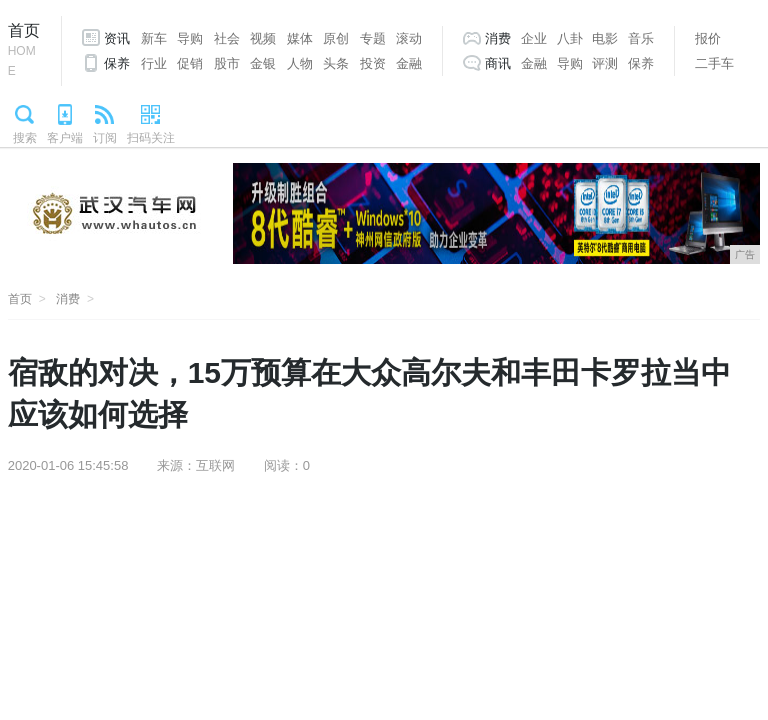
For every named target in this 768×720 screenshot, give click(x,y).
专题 (373, 38)
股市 (227, 63)
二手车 (714, 63)
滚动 (409, 38)
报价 (708, 38)
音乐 (641, 38)
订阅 (105, 138)
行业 (154, 63)
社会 (227, 38)
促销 (190, 63)
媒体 (300, 38)
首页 (24, 51)
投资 (373, 63)
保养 (117, 63)
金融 (409, 63)
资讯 (117, 38)
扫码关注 (151, 138)
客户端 (65, 138)
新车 (154, 38)
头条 (336, 63)
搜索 (25, 138)
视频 (263, 38)
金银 (263, 63)
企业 (534, 38)
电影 (605, 38)
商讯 (498, 63)
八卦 (570, 38)
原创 (336, 38)
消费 (498, 38)
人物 (300, 63)
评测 (605, 63)
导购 (190, 38)
